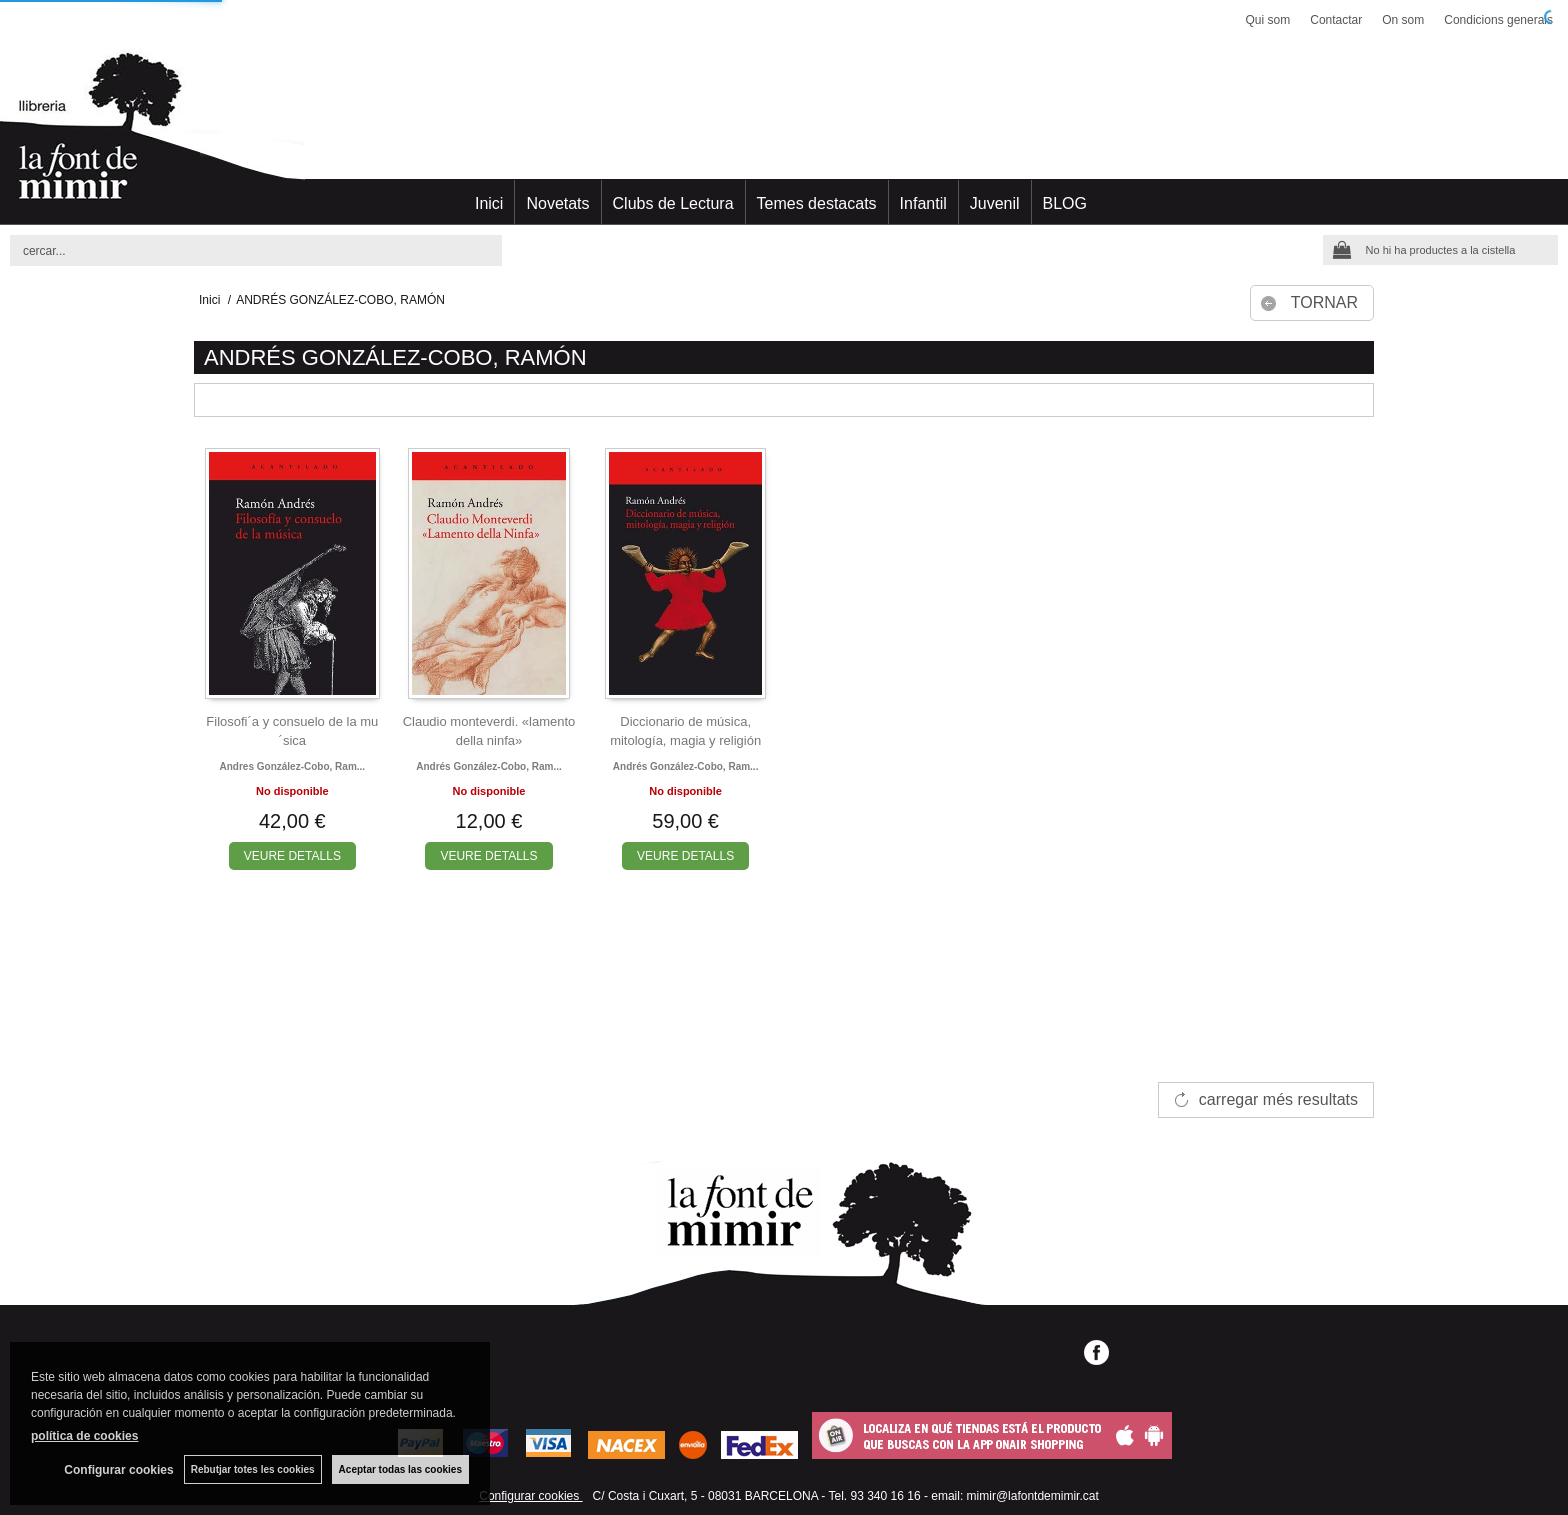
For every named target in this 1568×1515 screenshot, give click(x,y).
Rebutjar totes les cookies (253, 1469)
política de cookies (84, 1436)
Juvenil (995, 203)
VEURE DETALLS (292, 856)
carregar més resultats (1278, 1099)
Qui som (1268, 20)
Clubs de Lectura (673, 203)
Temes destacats (817, 203)
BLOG (1065, 203)
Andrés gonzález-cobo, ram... (489, 766)
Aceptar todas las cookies (400, 1469)
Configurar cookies (530, 1496)
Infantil (923, 203)
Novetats (557, 203)
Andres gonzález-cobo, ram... (293, 766)
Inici (489, 203)
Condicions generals (1498, 20)
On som (1403, 20)
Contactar (1336, 20)
